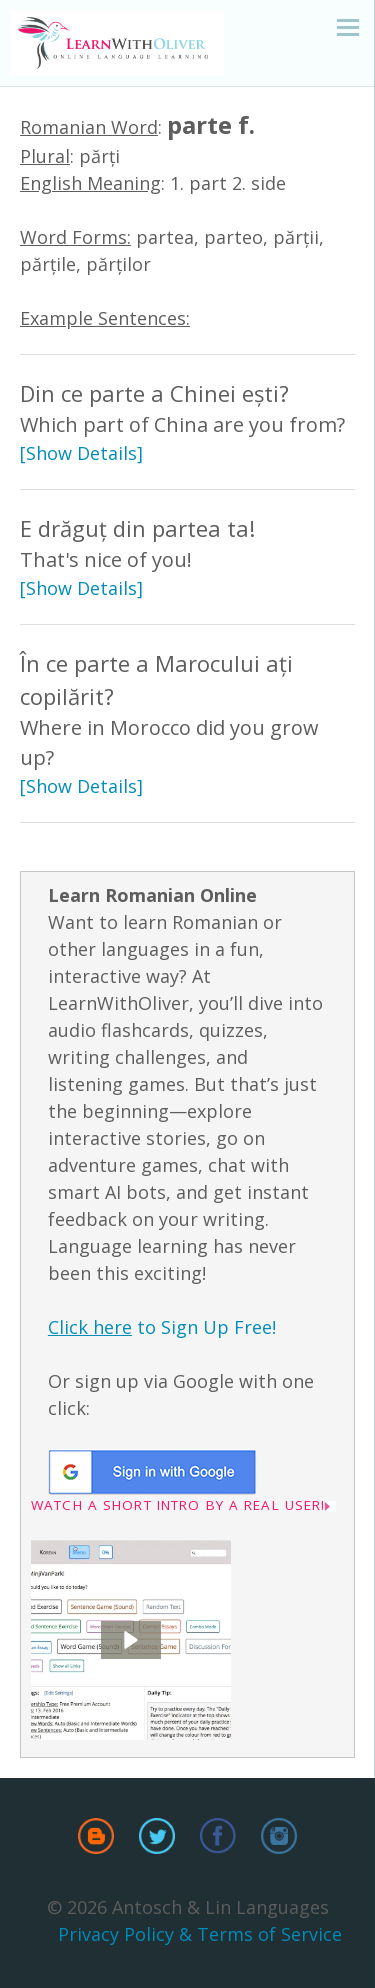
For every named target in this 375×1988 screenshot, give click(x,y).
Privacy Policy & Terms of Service (200, 1934)
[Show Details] (81, 453)
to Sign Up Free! (162, 1327)
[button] (131, 1640)
